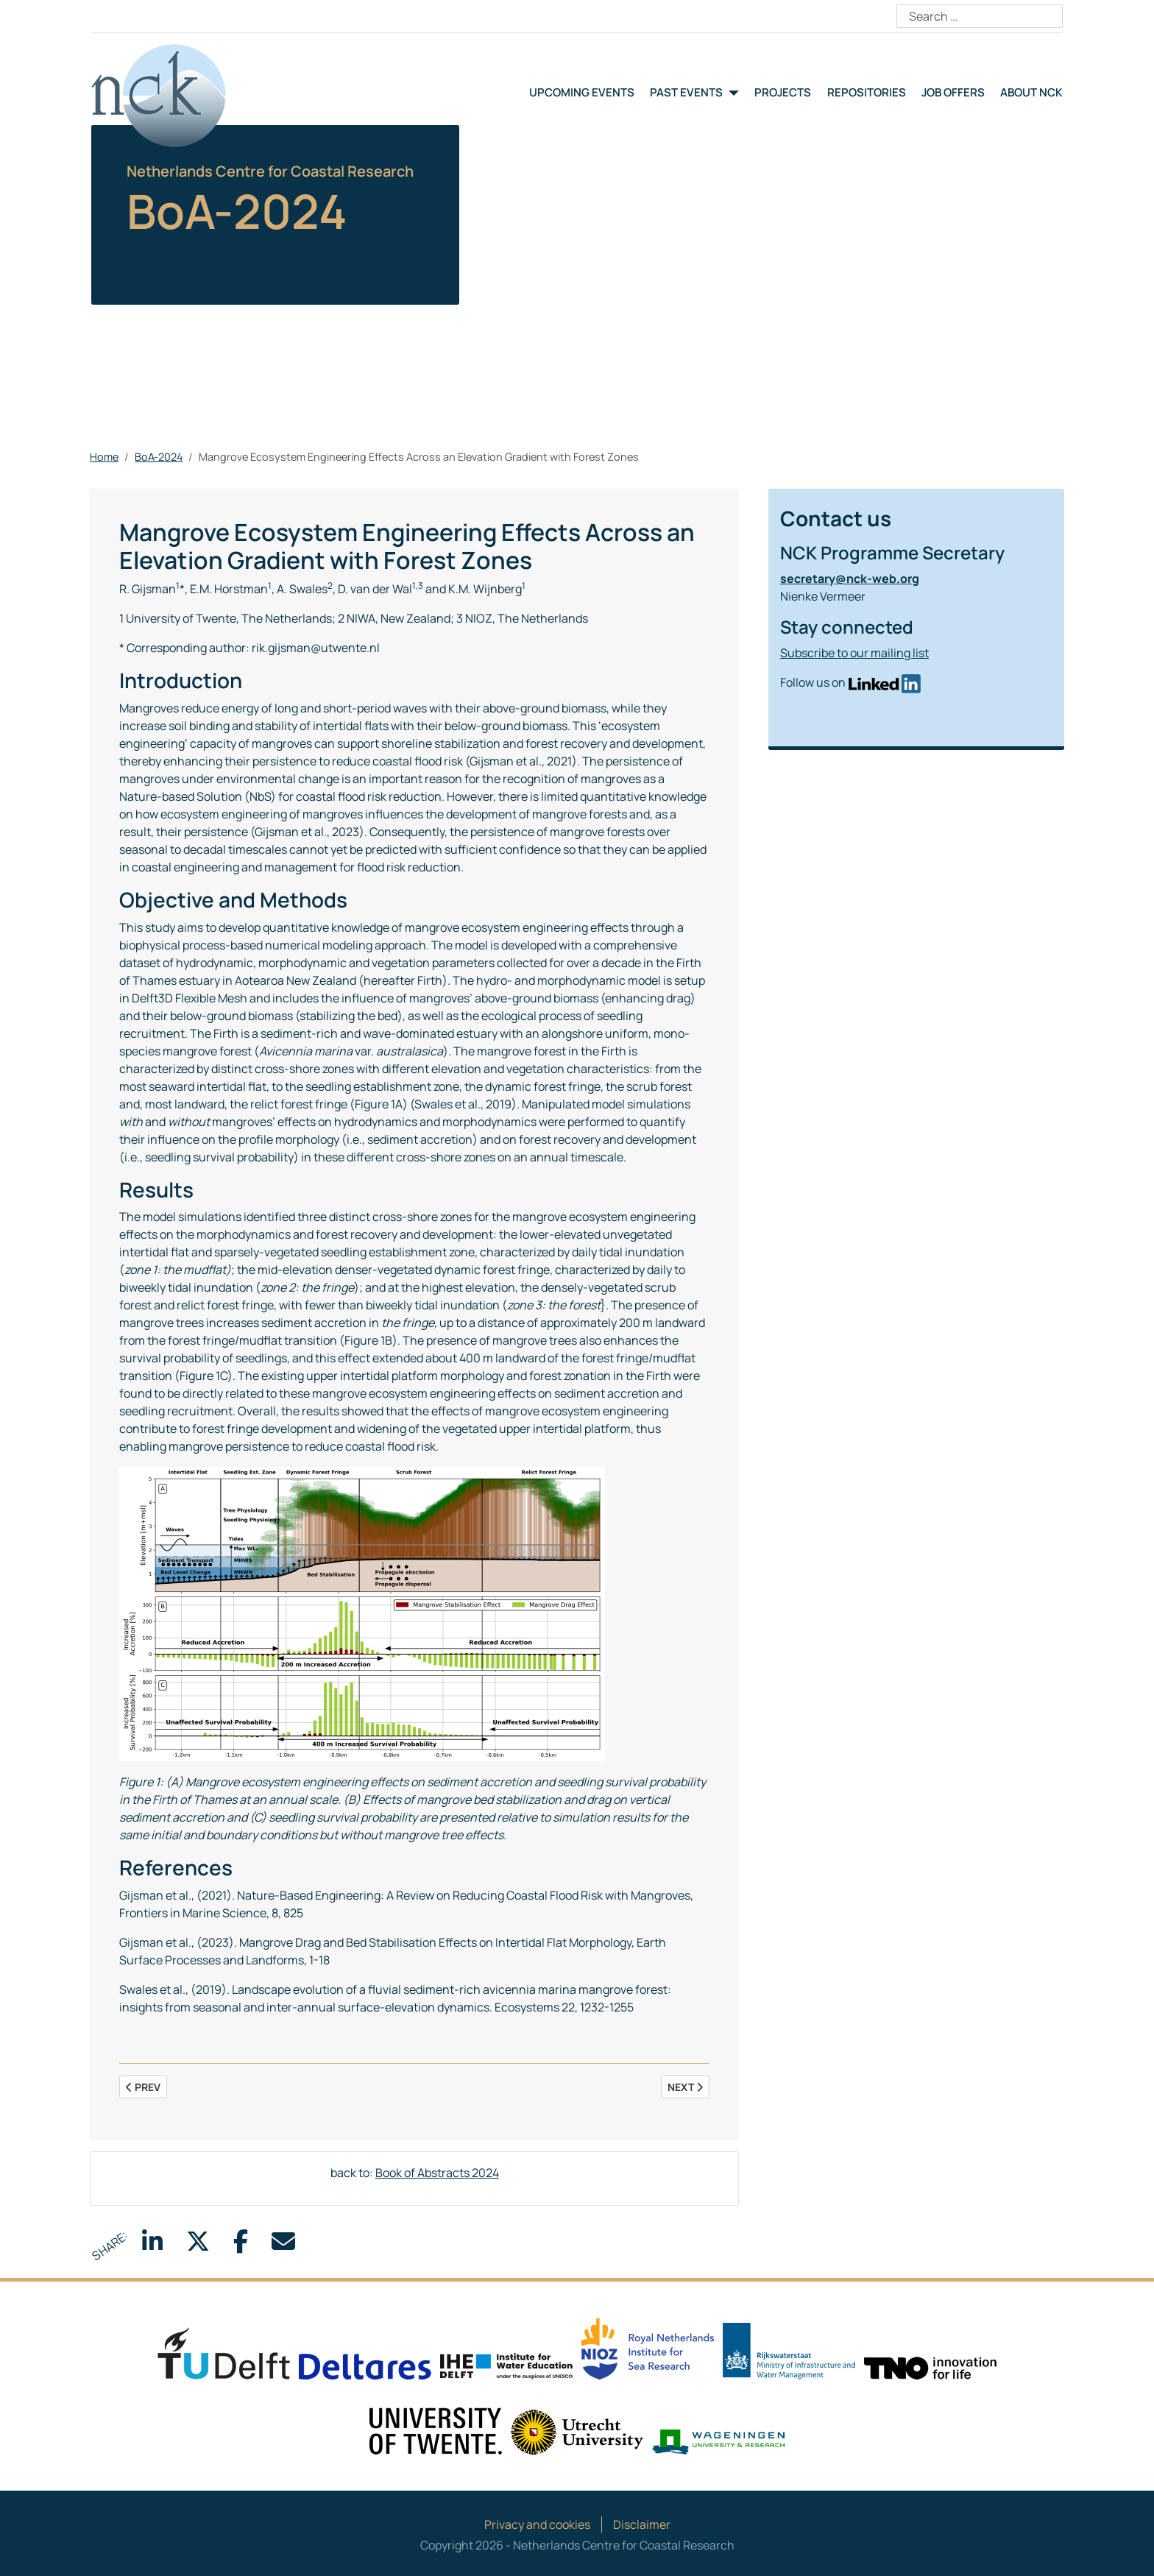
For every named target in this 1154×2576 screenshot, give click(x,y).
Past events (686, 92)
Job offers (953, 92)
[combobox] (979, 16)
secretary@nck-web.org (849, 578)
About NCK (1031, 92)
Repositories (866, 92)
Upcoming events (581, 92)
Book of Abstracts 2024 (437, 2173)
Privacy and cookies (537, 2524)
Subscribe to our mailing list (854, 653)
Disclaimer (641, 2524)
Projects (782, 92)
